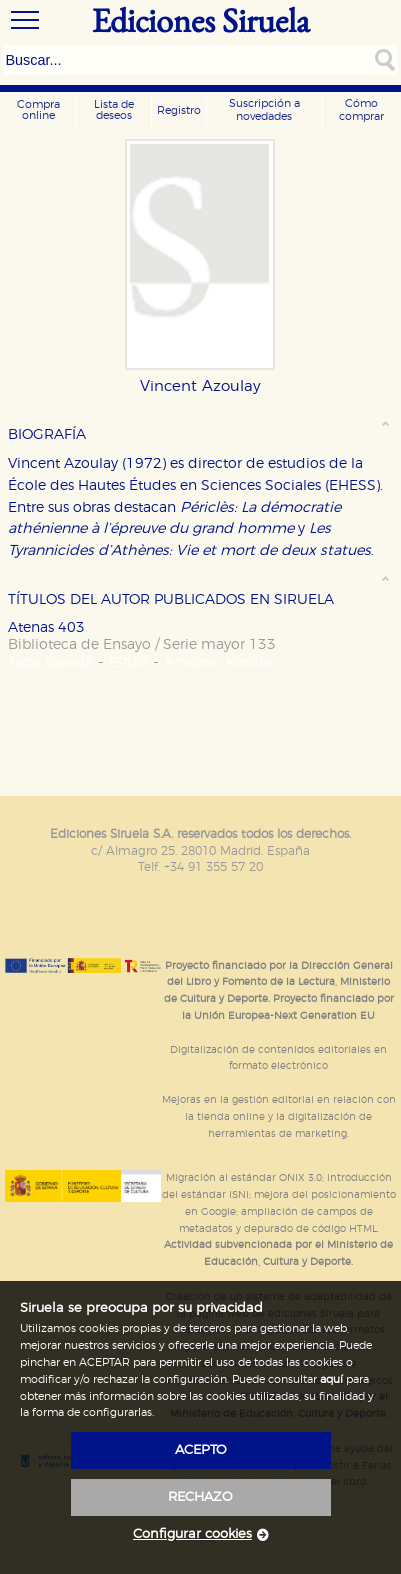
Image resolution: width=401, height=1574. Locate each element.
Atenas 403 (46, 627)
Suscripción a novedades (264, 110)
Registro (179, 110)
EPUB (128, 662)
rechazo (200, 1497)
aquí (331, 1379)
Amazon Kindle (217, 662)
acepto (201, 1450)
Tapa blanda (50, 662)
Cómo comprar (361, 110)
